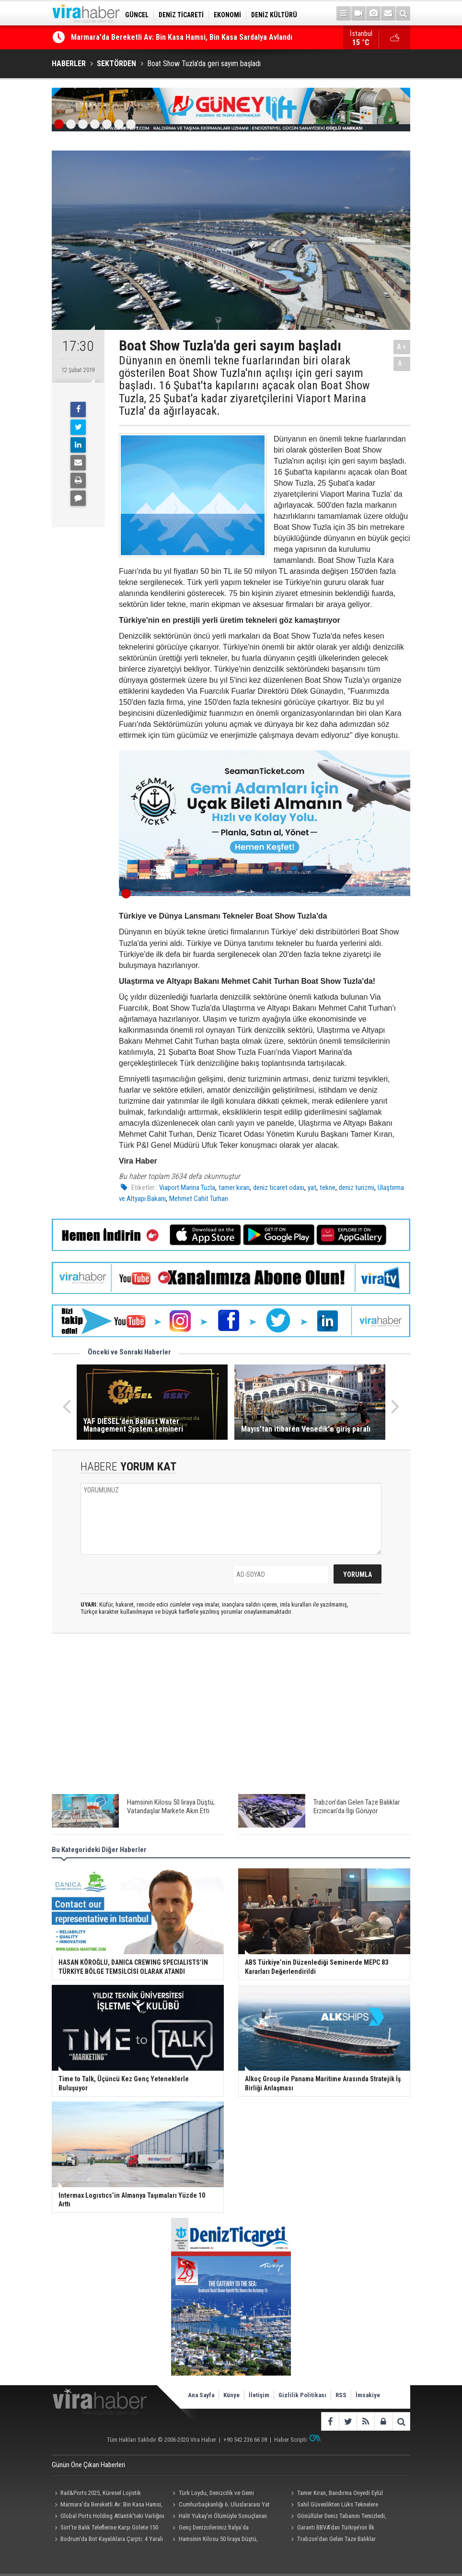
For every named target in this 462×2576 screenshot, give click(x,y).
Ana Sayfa (201, 2395)
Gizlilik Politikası (302, 2395)
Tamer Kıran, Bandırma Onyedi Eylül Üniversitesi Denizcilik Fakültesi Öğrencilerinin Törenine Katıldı (345, 2494)
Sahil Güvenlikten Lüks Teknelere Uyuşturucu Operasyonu (333, 2505)
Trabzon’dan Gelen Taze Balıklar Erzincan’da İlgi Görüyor (332, 2540)
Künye (231, 2395)
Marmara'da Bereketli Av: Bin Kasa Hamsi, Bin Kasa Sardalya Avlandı (181, 37)
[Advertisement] (231, 1711)
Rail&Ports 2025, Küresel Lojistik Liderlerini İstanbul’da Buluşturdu (96, 2494)
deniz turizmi (356, 1187)
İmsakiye (368, 2395)
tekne (327, 1187)
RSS (340, 2395)
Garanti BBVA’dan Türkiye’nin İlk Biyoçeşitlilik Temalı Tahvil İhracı (331, 2528)
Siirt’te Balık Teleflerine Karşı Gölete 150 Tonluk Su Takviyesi (105, 2528)
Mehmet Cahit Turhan (198, 1198)
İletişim (259, 2395)
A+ (402, 346)
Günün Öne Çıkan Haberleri (88, 2464)
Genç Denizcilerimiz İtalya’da (214, 2527)
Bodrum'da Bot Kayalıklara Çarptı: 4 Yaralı (111, 2538)
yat (312, 1187)
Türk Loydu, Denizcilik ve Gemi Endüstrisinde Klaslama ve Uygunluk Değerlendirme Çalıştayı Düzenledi (215, 2494)
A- (402, 363)
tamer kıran (234, 1187)
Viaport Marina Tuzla (187, 1187)
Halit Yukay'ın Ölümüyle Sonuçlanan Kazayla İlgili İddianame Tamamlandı (218, 2517)
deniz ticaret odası (278, 1187)
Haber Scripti (290, 2439)
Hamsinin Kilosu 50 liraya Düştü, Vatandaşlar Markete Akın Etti (214, 2540)
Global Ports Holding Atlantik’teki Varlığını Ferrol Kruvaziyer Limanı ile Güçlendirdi (108, 2517)
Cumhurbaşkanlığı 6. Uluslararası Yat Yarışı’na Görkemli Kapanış (220, 2505)
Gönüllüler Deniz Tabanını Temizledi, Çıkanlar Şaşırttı (337, 2517)
